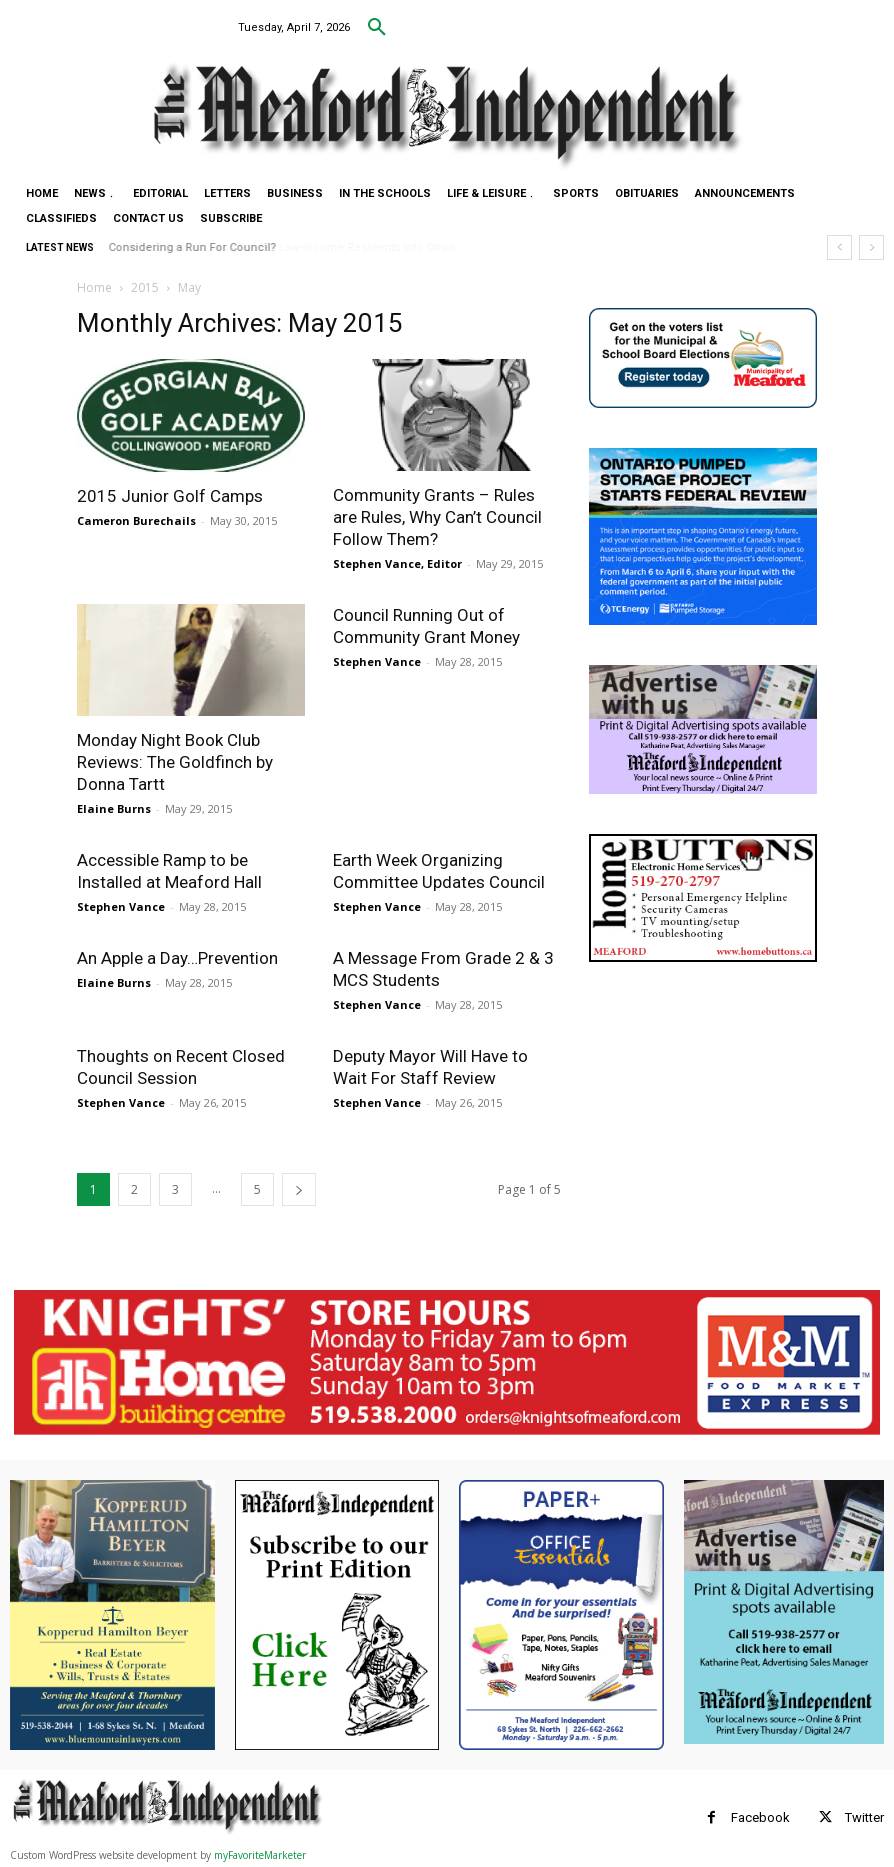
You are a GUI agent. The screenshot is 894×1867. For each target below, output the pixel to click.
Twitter (864, 1817)
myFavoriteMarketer (260, 1855)
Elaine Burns (114, 808)
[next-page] (299, 1189)
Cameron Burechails (136, 520)
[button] (377, 28)
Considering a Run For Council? (193, 247)
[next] (871, 247)
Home (94, 287)
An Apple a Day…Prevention (177, 958)
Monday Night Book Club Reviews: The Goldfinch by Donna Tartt (175, 762)
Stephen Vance (377, 661)
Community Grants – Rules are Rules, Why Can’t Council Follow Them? (437, 517)
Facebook (760, 1817)
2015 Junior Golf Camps (170, 496)
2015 (145, 287)
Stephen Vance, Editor (397, 563)
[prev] (839, 247)
